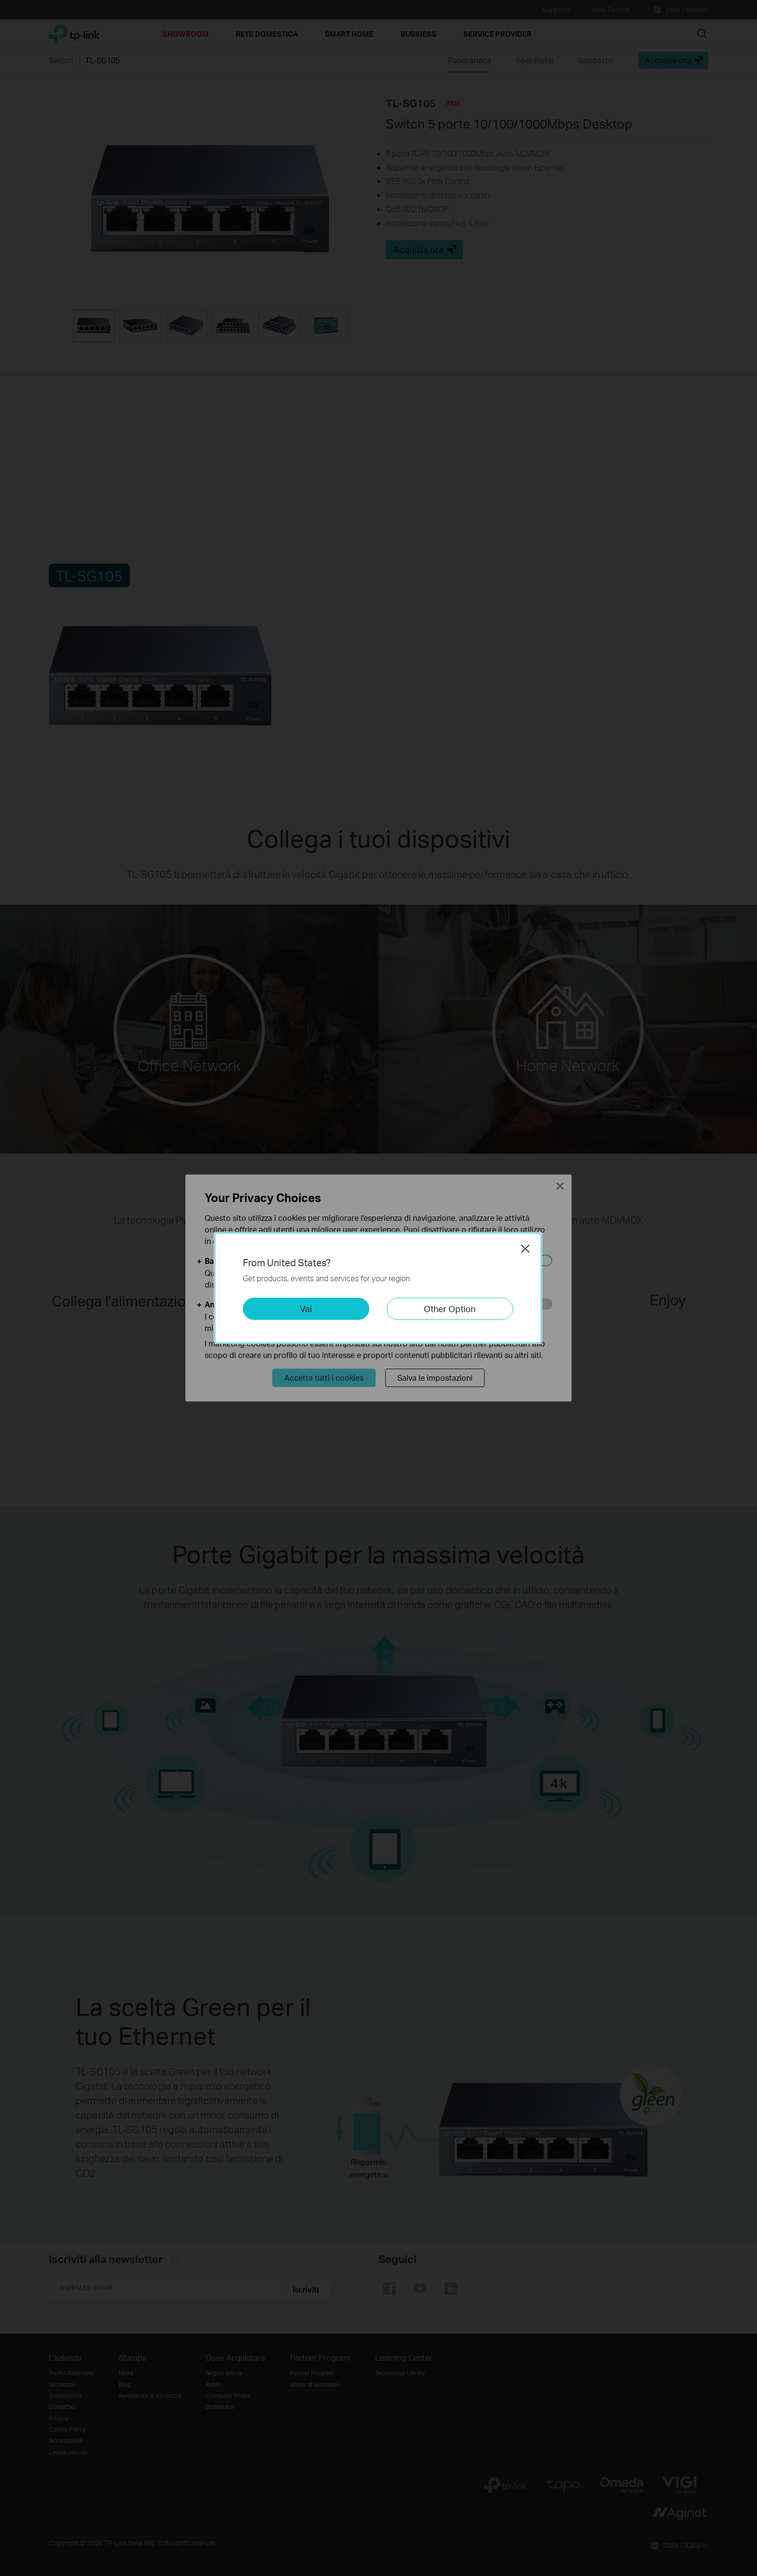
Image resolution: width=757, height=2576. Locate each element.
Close (525, 1248)
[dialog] (378, 1288)
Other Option (450, 1308)
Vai (306, 1308)
